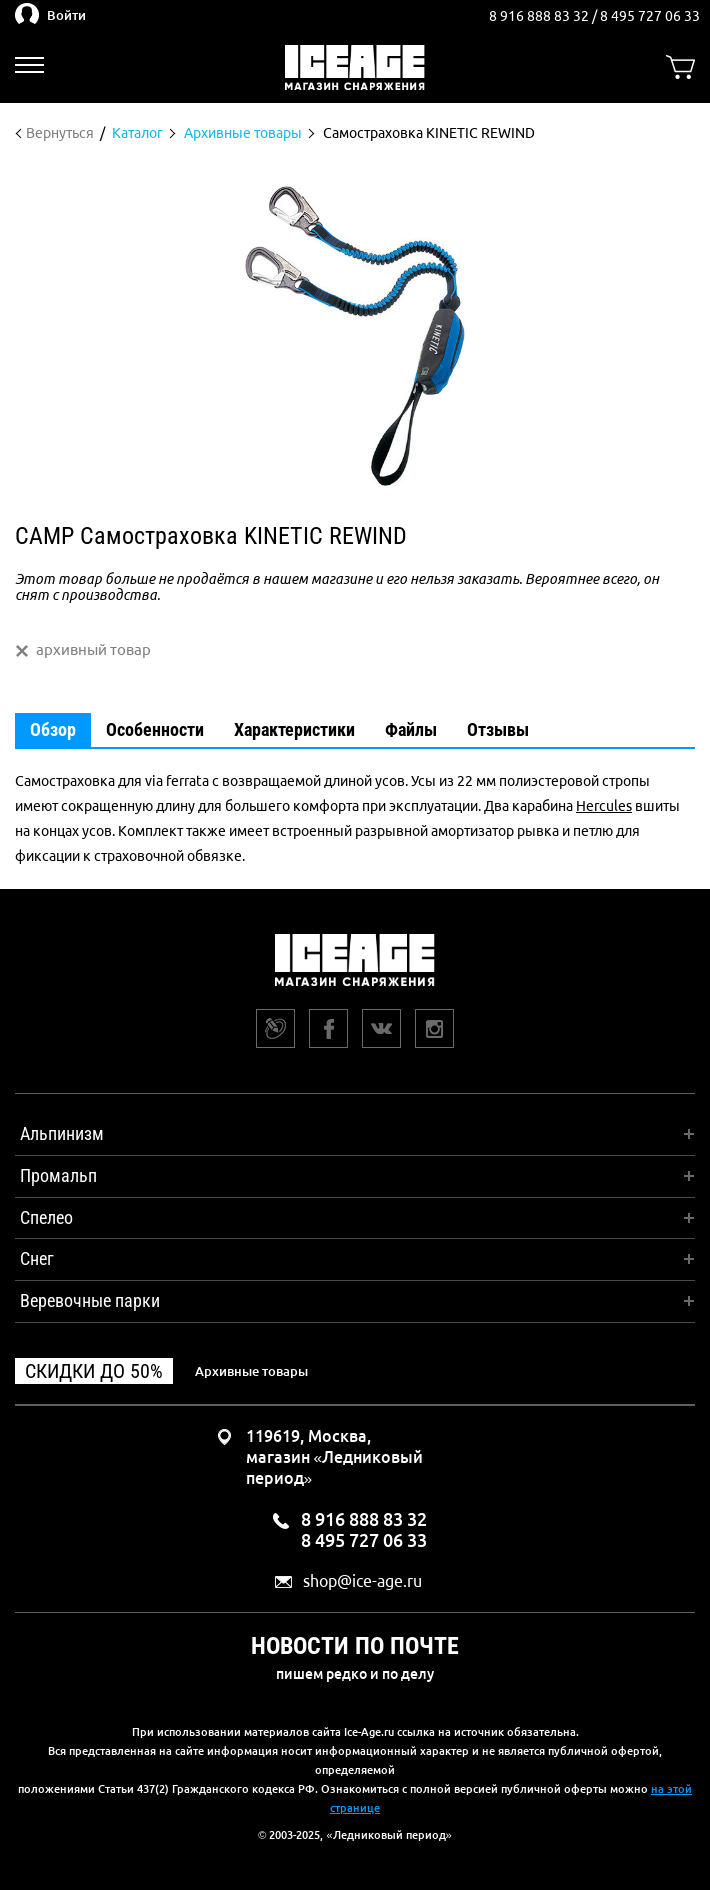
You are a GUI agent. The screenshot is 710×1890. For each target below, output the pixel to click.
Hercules (604, 806)
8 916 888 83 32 (540, 16)
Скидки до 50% (94, 1371)
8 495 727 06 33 (650, 16)
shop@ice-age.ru (362, 1581)
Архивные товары (251, 1371)
